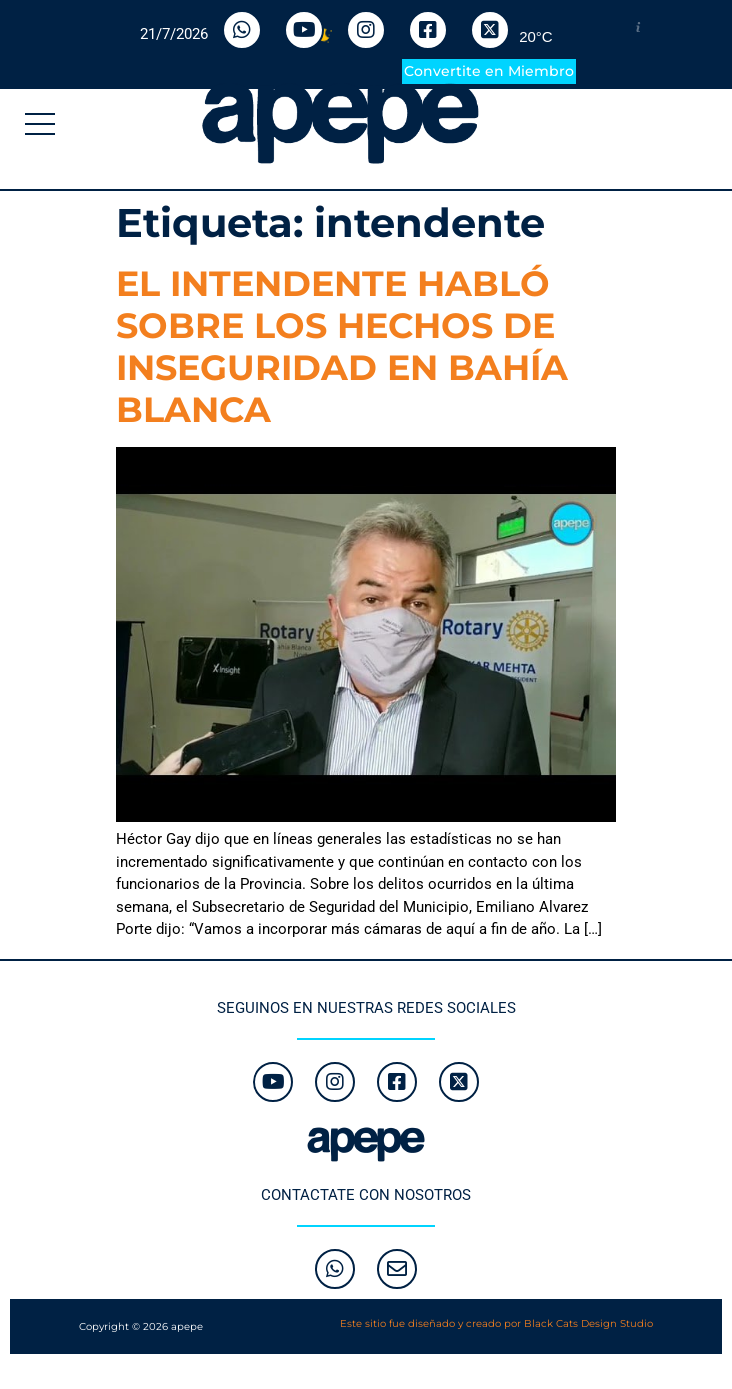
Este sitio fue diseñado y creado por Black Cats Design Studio (496, 1323)
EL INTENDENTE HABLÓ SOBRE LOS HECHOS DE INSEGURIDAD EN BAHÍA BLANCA (342, 346)
